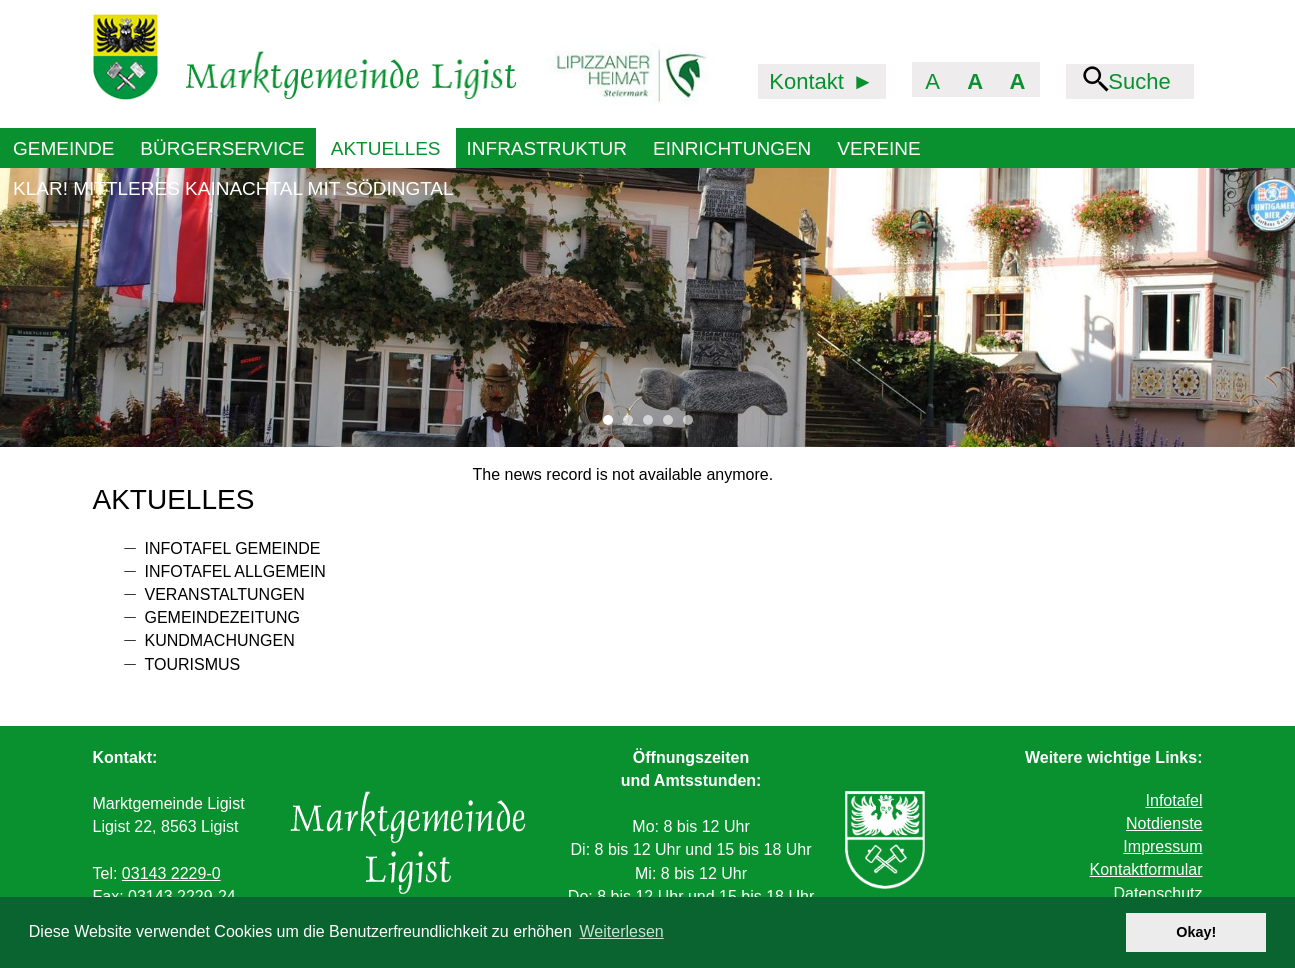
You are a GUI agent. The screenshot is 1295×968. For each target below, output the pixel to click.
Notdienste (1164, 823)
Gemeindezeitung (223, 617)
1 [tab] (613, 425)
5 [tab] (693, 425)
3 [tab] (653, 425)
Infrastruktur (547, 148)
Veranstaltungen (225, 594)
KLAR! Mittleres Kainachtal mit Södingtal (233, 188)
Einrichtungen (732, 148)
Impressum (1162, 846)
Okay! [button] (1196, 932)
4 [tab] (673, 425)
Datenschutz (1158, 893)
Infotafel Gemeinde (233, 548)
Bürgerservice (222, 148)
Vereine (878, 148)
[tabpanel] (647, 307)
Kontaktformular (1146, 869)
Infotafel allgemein (235, 571)
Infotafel (1174, 800)
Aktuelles (386, 148)
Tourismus (193, 664)
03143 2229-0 (171, 873)
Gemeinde (63, 148)
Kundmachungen (220, 640)
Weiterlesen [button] (622, 931)
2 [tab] (633, 425)
